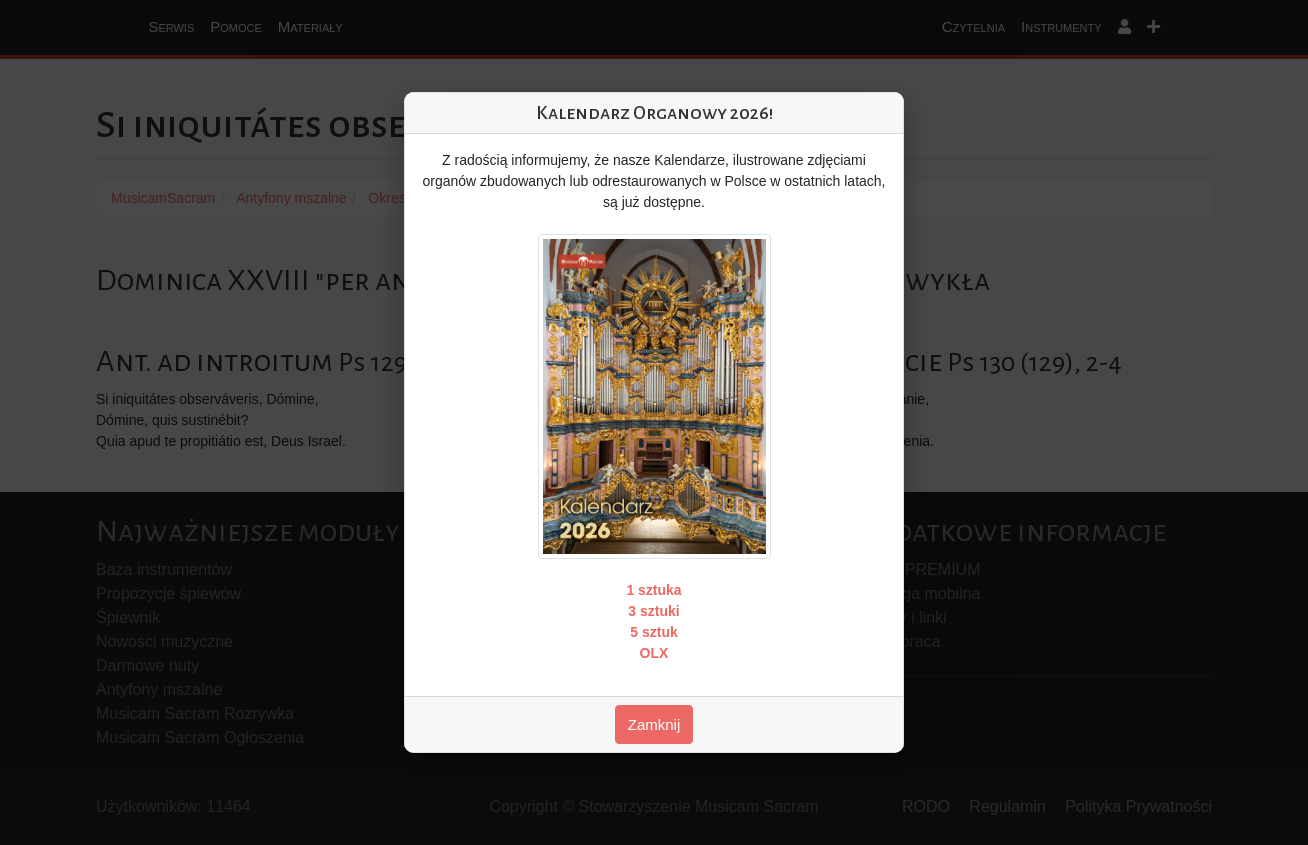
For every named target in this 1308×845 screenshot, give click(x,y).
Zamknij (654, 724)
